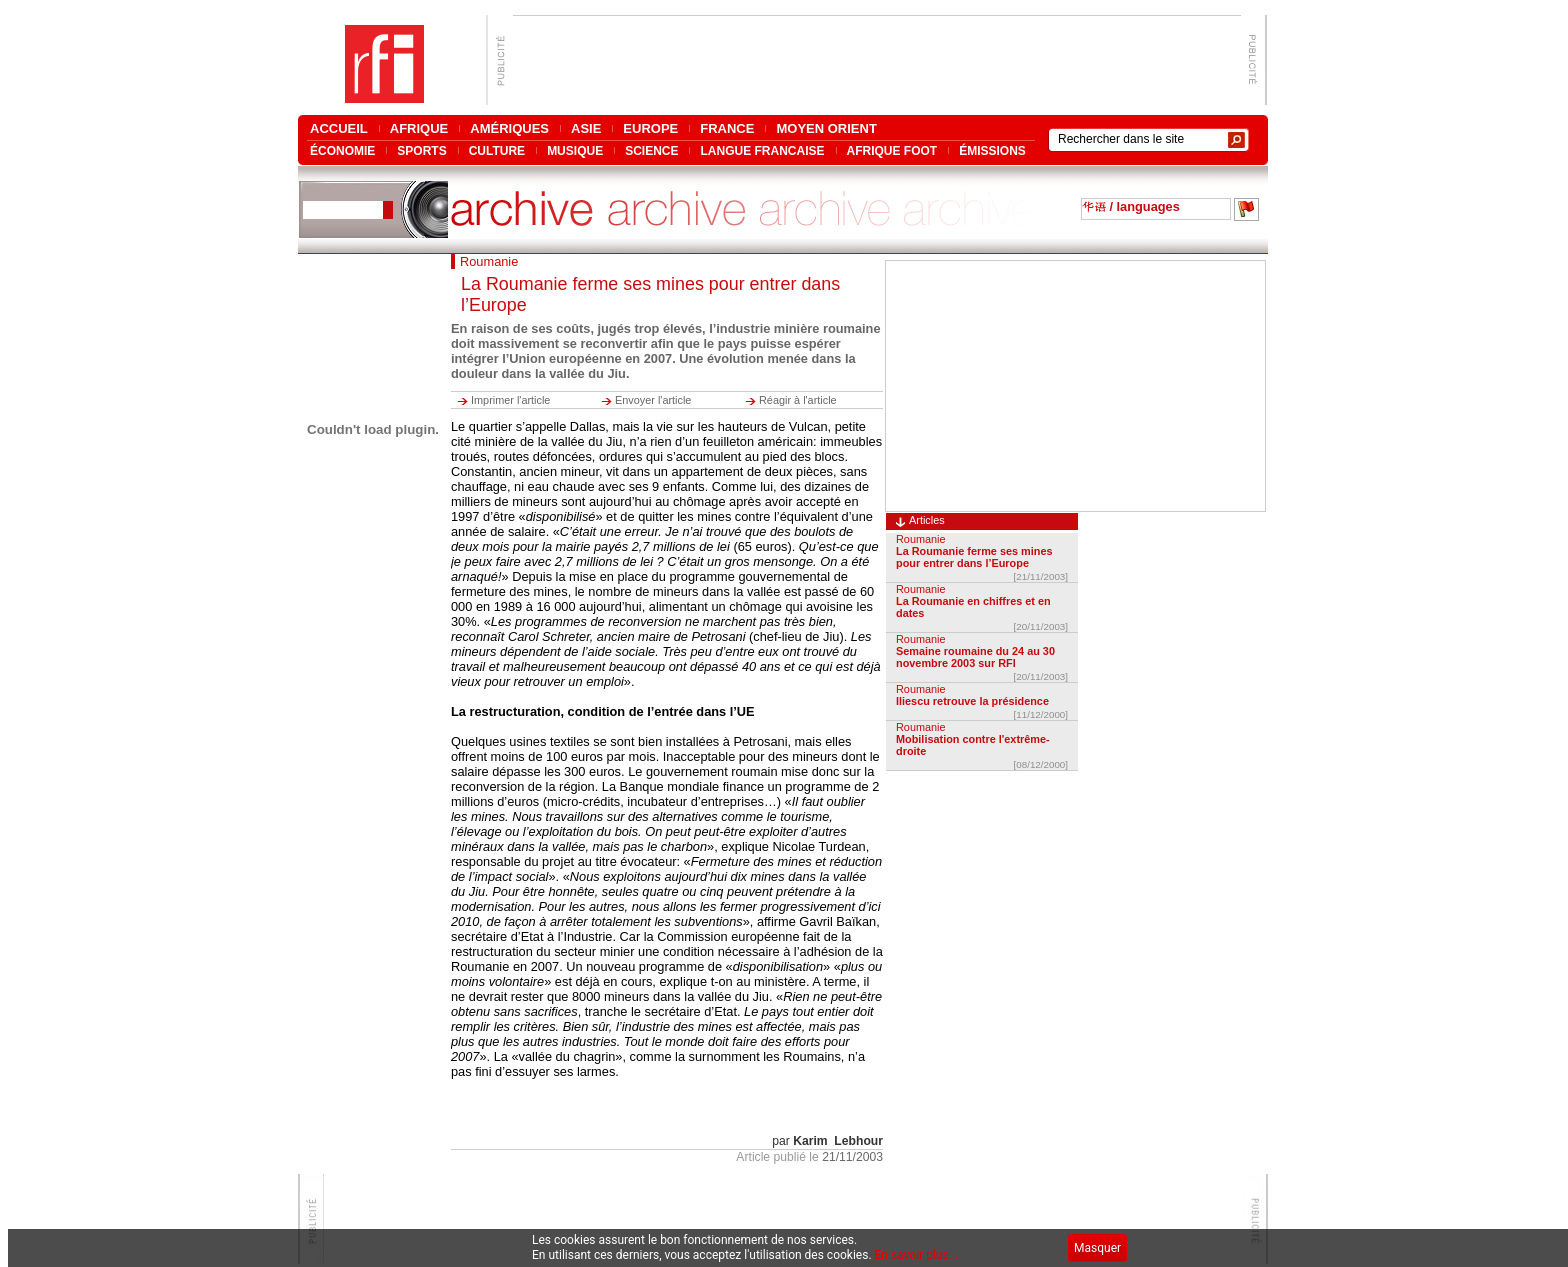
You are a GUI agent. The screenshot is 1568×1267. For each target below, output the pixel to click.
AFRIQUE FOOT (892, 150)
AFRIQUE (419, 128)
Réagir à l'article (798, 400)
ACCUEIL (339, 128)
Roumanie (921, 539)
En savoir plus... (917, 1255)
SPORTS (421, 150)
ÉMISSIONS (992, 150)
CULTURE (497, 150)
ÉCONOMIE (342, 150)
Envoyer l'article (653, 400)
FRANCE (727, 128)
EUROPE (650, 128)
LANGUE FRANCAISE (762, 150)
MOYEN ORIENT (826, 128)
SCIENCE (651, 150)
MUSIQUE (575, 150)
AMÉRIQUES (509, 128)
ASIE (586, 128)
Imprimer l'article (510, 400)
